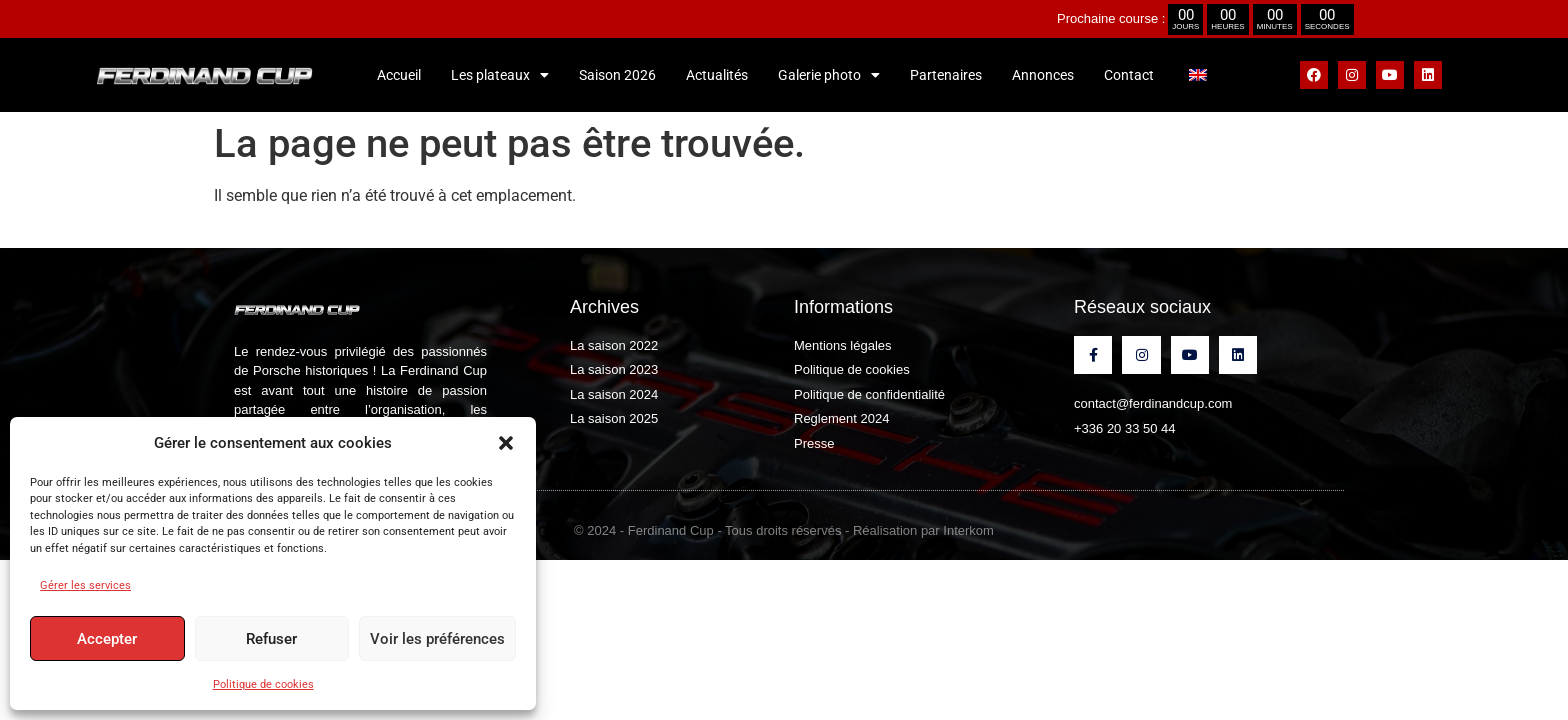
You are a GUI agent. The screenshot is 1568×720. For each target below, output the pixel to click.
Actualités (717, 75)
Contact (1129, 75)
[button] (506, 443)
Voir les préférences (437, 639)
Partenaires (946, 75)
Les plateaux (500, 75)
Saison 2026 (617, 75)
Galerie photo (829, 75)
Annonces (1043, 75)
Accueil (399, 75)
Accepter (107, 639)
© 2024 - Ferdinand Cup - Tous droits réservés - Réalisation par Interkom (784, 530)
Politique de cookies (263, 684)
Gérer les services (85, 585)
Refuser (271, 639)
